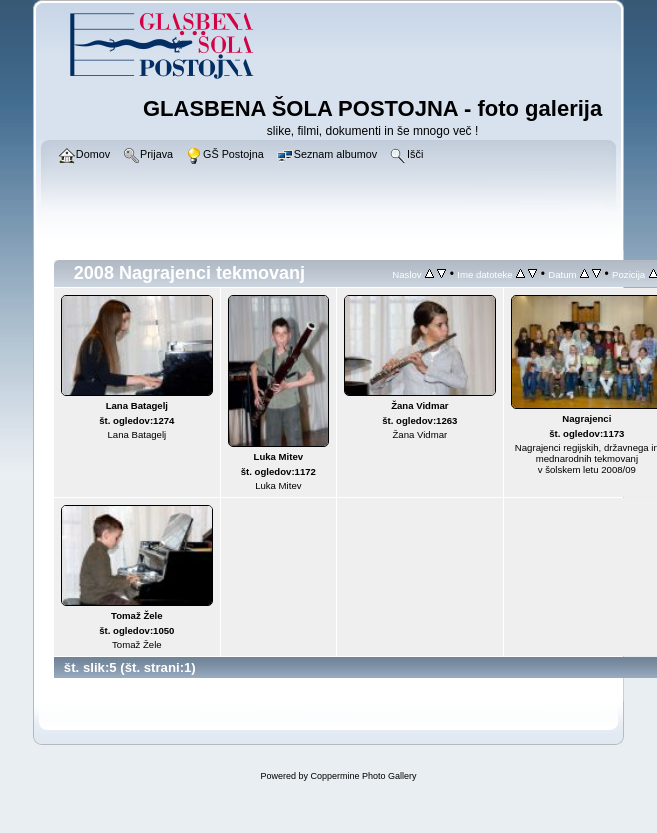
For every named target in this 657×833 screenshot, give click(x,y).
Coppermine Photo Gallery (363, 776)
